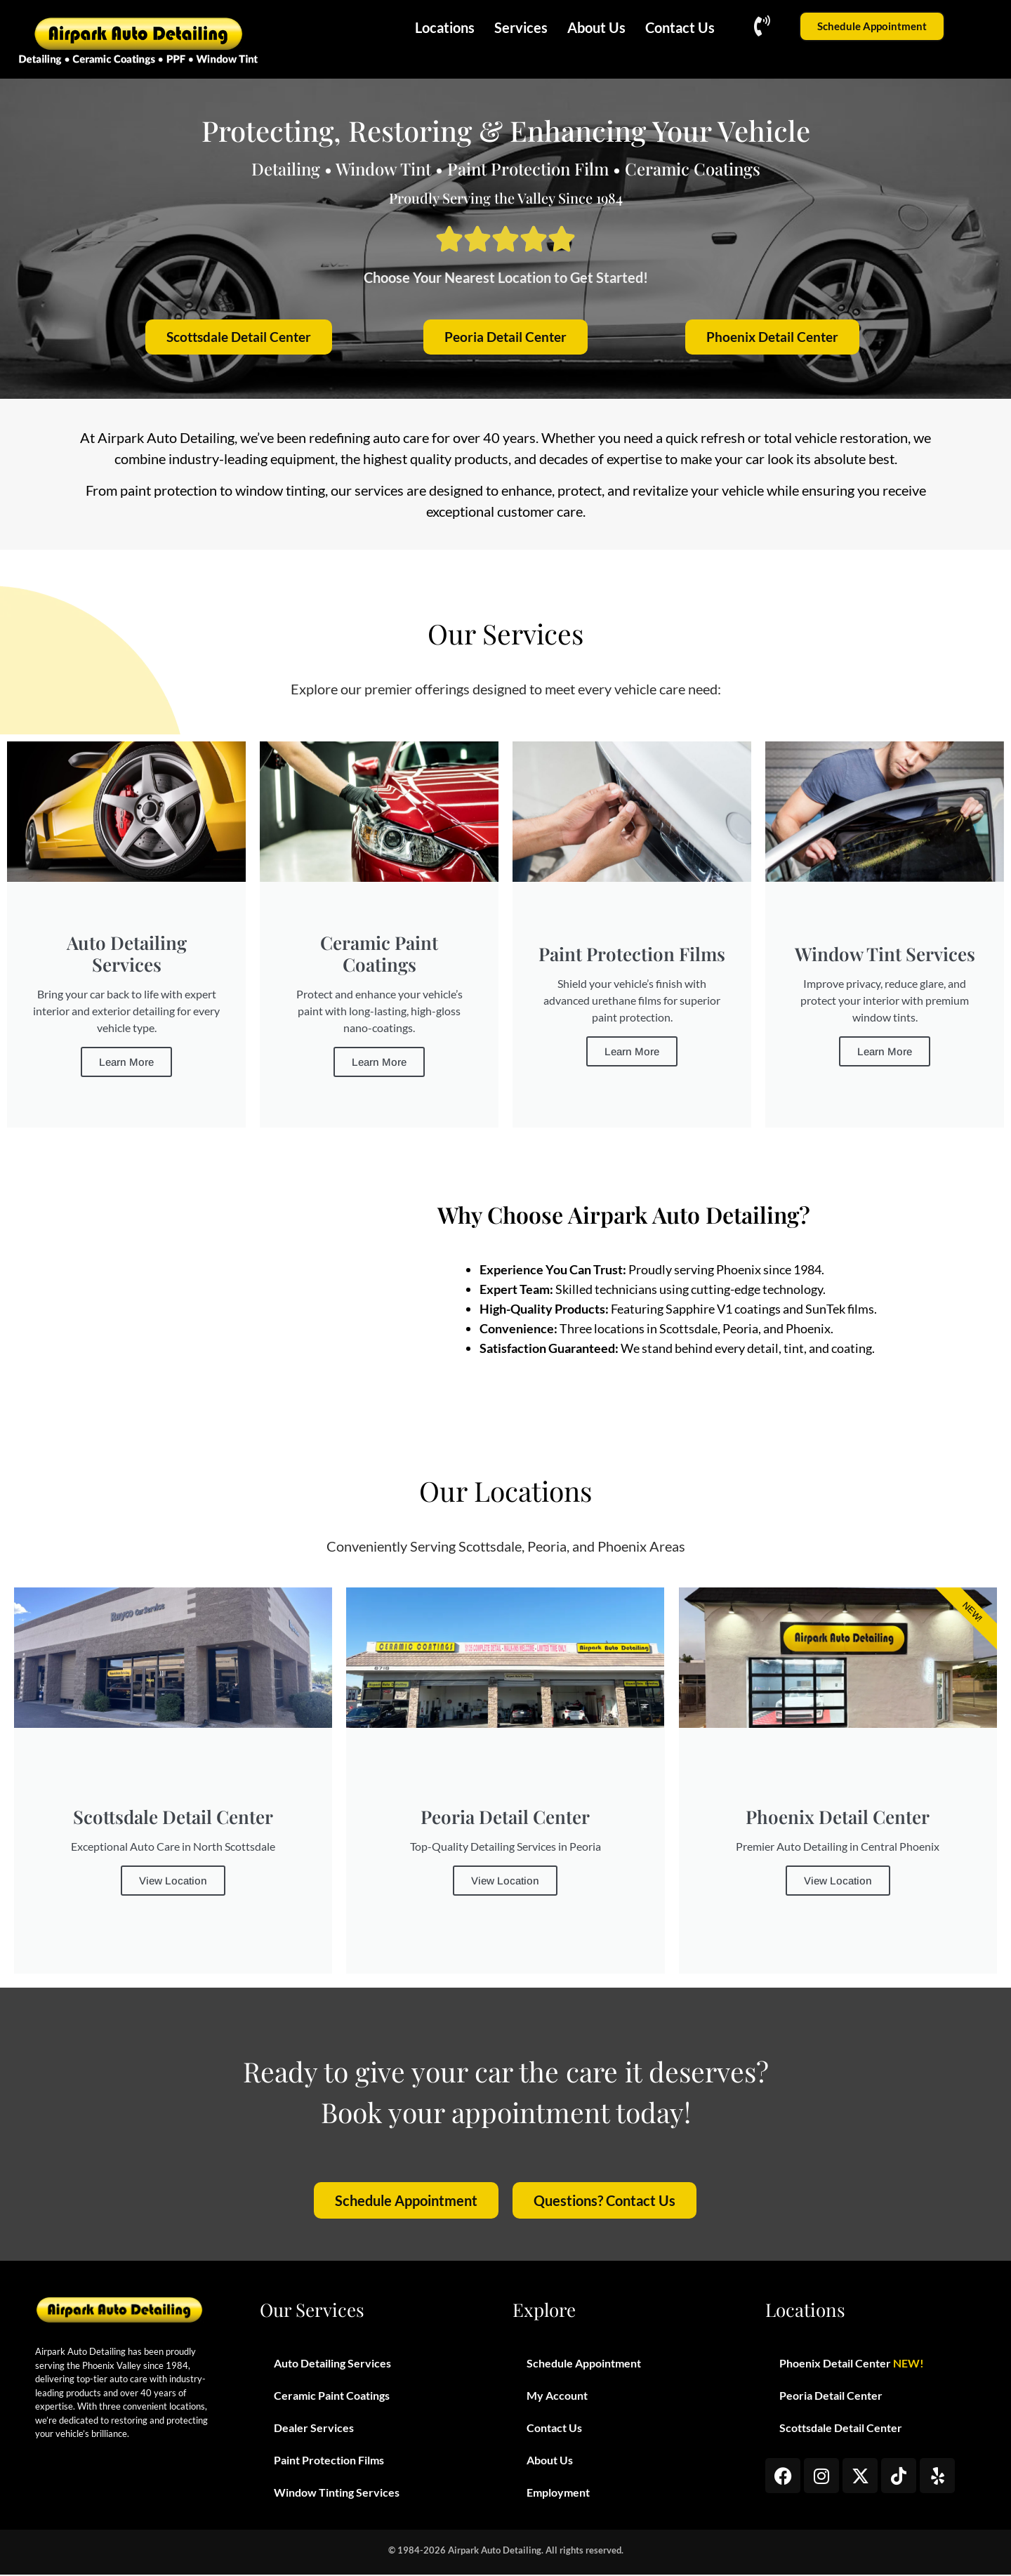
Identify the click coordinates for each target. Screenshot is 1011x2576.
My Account (557, 2396)
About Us (596, 27)
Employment (558, 2493)
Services (521, 27)
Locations (445, 27)
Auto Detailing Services (332, 2364)
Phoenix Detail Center (851, 2365)
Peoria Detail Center (831, 2396)
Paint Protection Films (329, 2461)
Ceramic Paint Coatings (332, 2396)
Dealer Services (314, 2429)
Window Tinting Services (336, 2493)
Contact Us (680, 27)
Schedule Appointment (584, 2364)
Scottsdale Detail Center (840, 2429)
